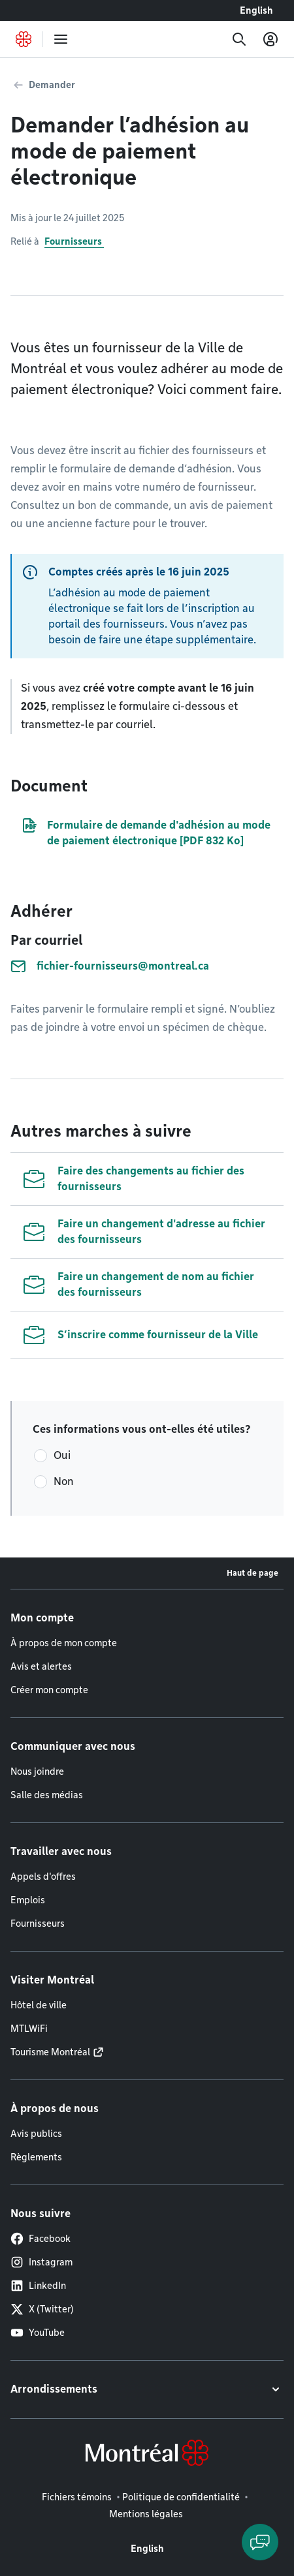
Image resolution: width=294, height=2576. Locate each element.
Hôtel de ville (38, 2005)
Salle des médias (46, 1795)
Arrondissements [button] (53, 2389)
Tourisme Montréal (50, 2052)
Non (64, 1481)
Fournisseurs (74, 241)
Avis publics (36, 2133)
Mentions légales (146, 2514)
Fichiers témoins (77, 2497)
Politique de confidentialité (181, 2497)
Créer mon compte (49, 1690)
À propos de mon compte (63, 1643)
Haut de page (252, 1573)
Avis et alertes (41, 1666)
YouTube (37, 2332)
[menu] (61, 39)
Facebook (40, 2238)
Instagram (41, 2262)
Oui (62, 1455)
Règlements (36, 2157)
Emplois (27, 1900)
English (256, 10)
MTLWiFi (29, 2028)
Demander (52, 85)
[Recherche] (239, 39)
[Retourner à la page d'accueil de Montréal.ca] (23, 39)
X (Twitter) (42, 2309)
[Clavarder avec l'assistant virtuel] (260, 2542)
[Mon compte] (270, 39)
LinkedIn (38, 2285)
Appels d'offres (43, 1876)
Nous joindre (37, 1771)
